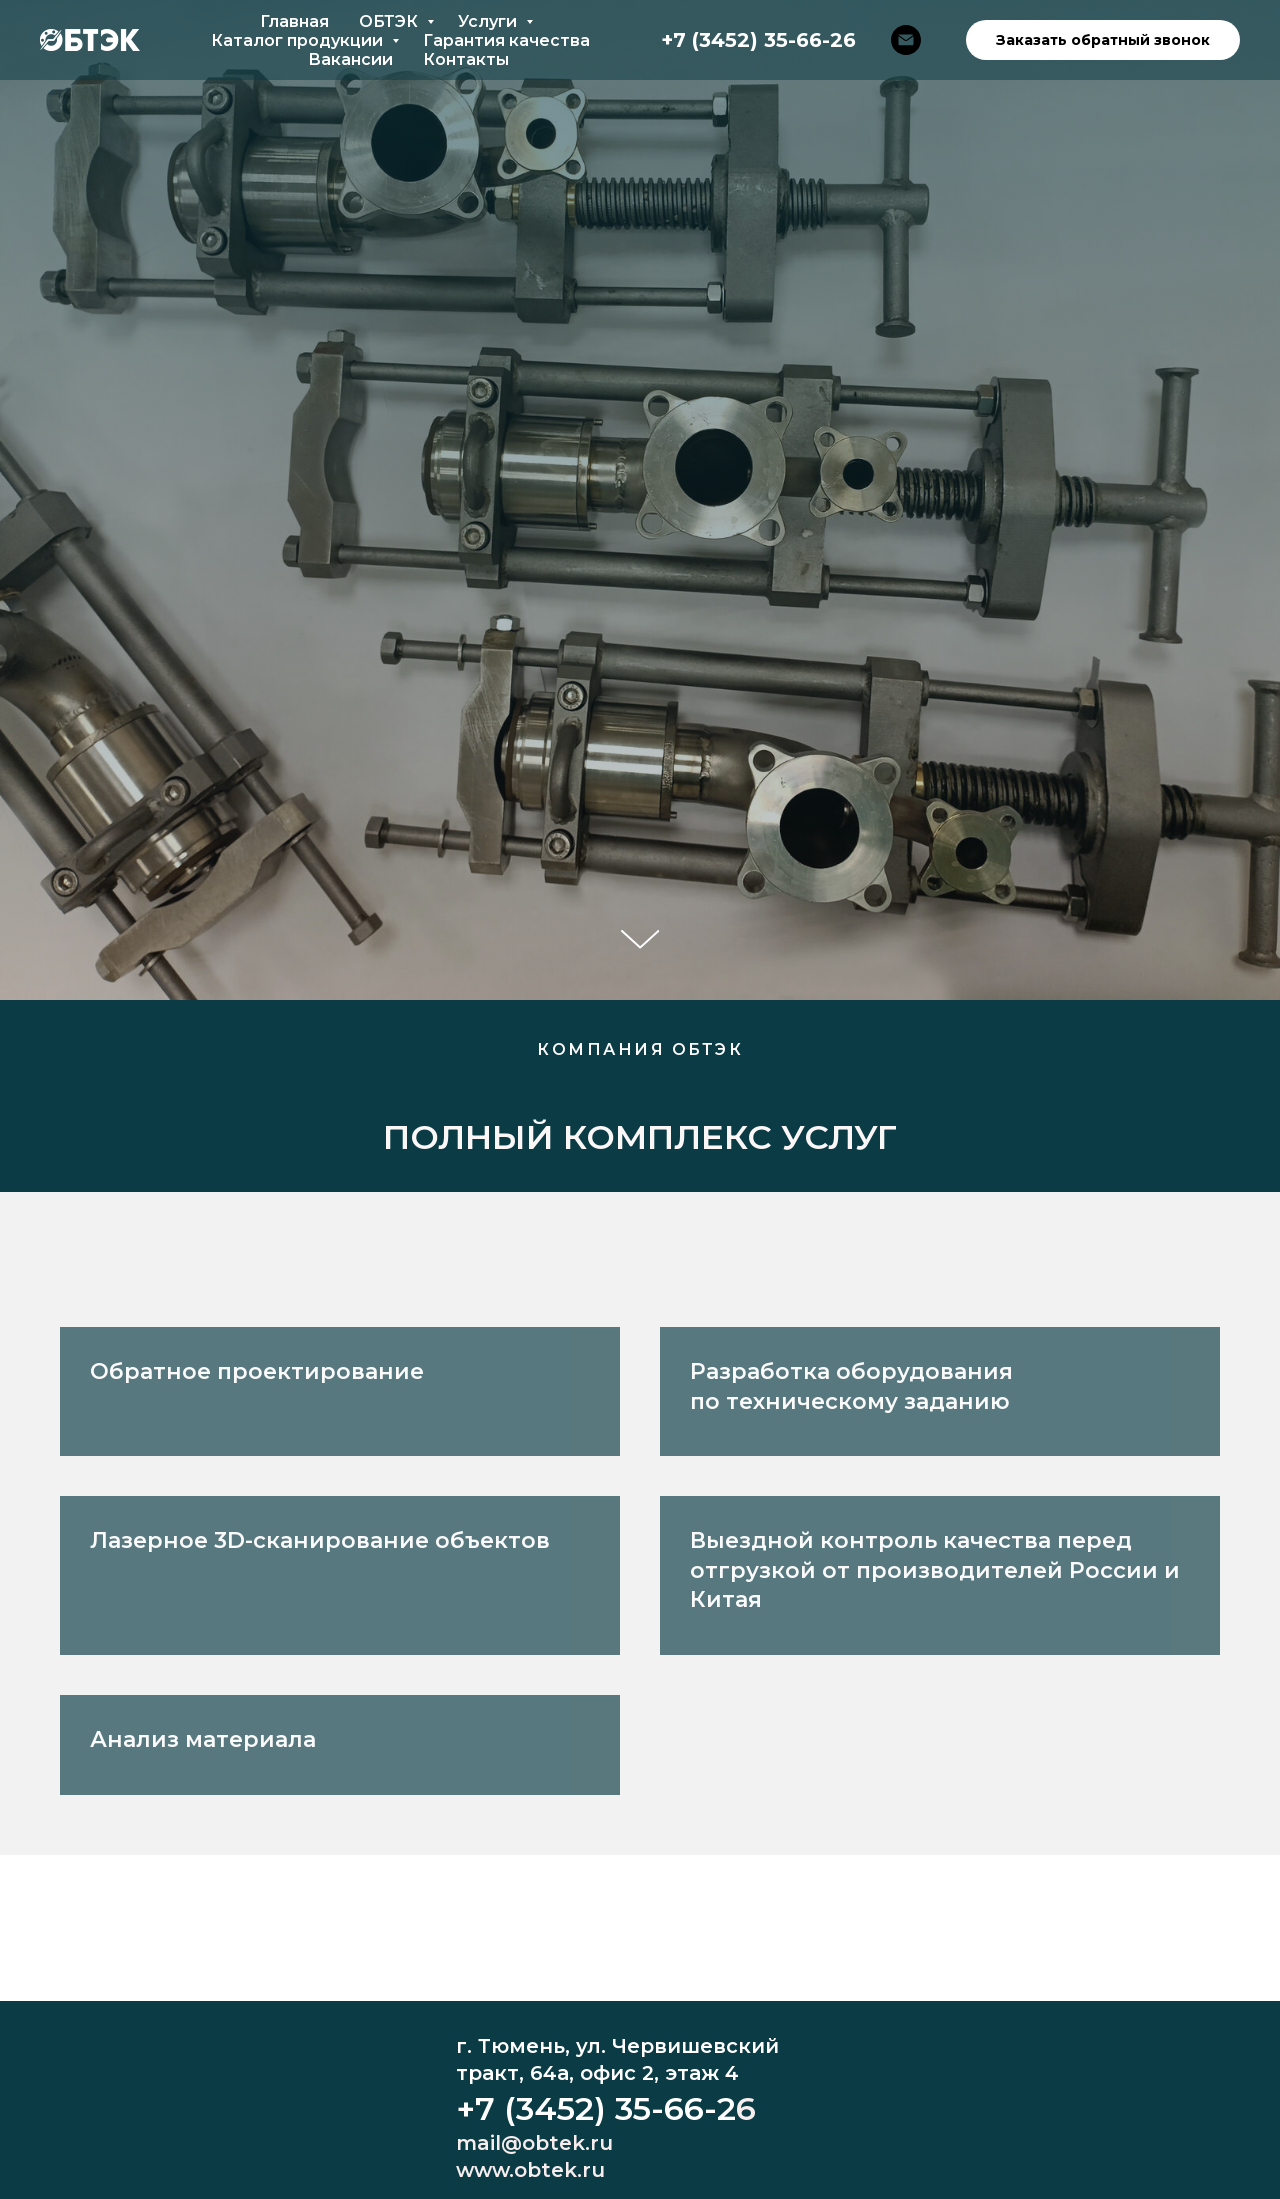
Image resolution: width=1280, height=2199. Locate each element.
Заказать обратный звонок (1103, 40)
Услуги (489, 21)
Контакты (466, 59)
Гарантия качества (506, 40)
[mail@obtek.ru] (906, 40)
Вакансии (350, 59)
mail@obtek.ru (534, 2143)
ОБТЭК (390, 21)
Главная (294, 21)
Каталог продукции (299, 40)
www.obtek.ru (530, 2170)
